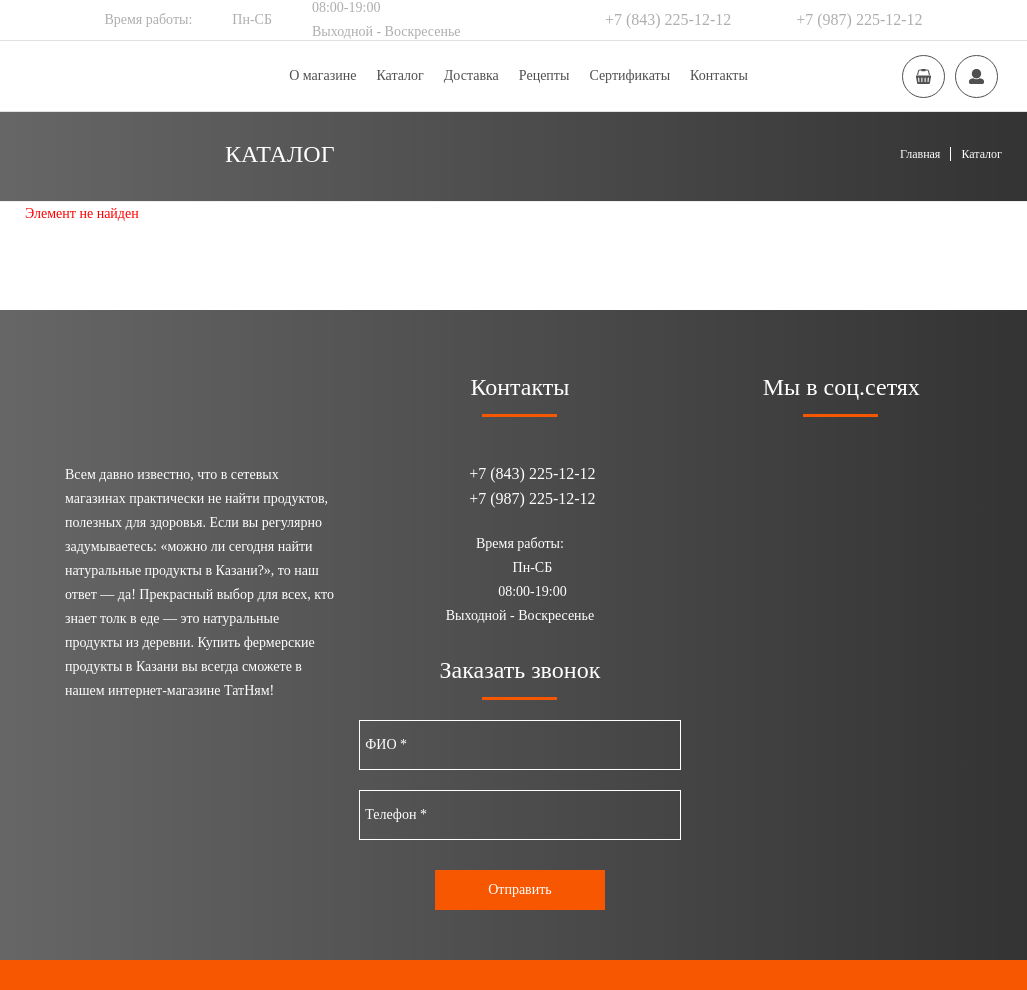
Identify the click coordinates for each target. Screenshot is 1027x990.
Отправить (520, 889)
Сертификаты (629, 75)
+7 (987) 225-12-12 (859, 19)
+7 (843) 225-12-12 (668, 19)
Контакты (719, 75)
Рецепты (544, 75)
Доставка (471, 75)
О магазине (322, 75)
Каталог (399, 75)
